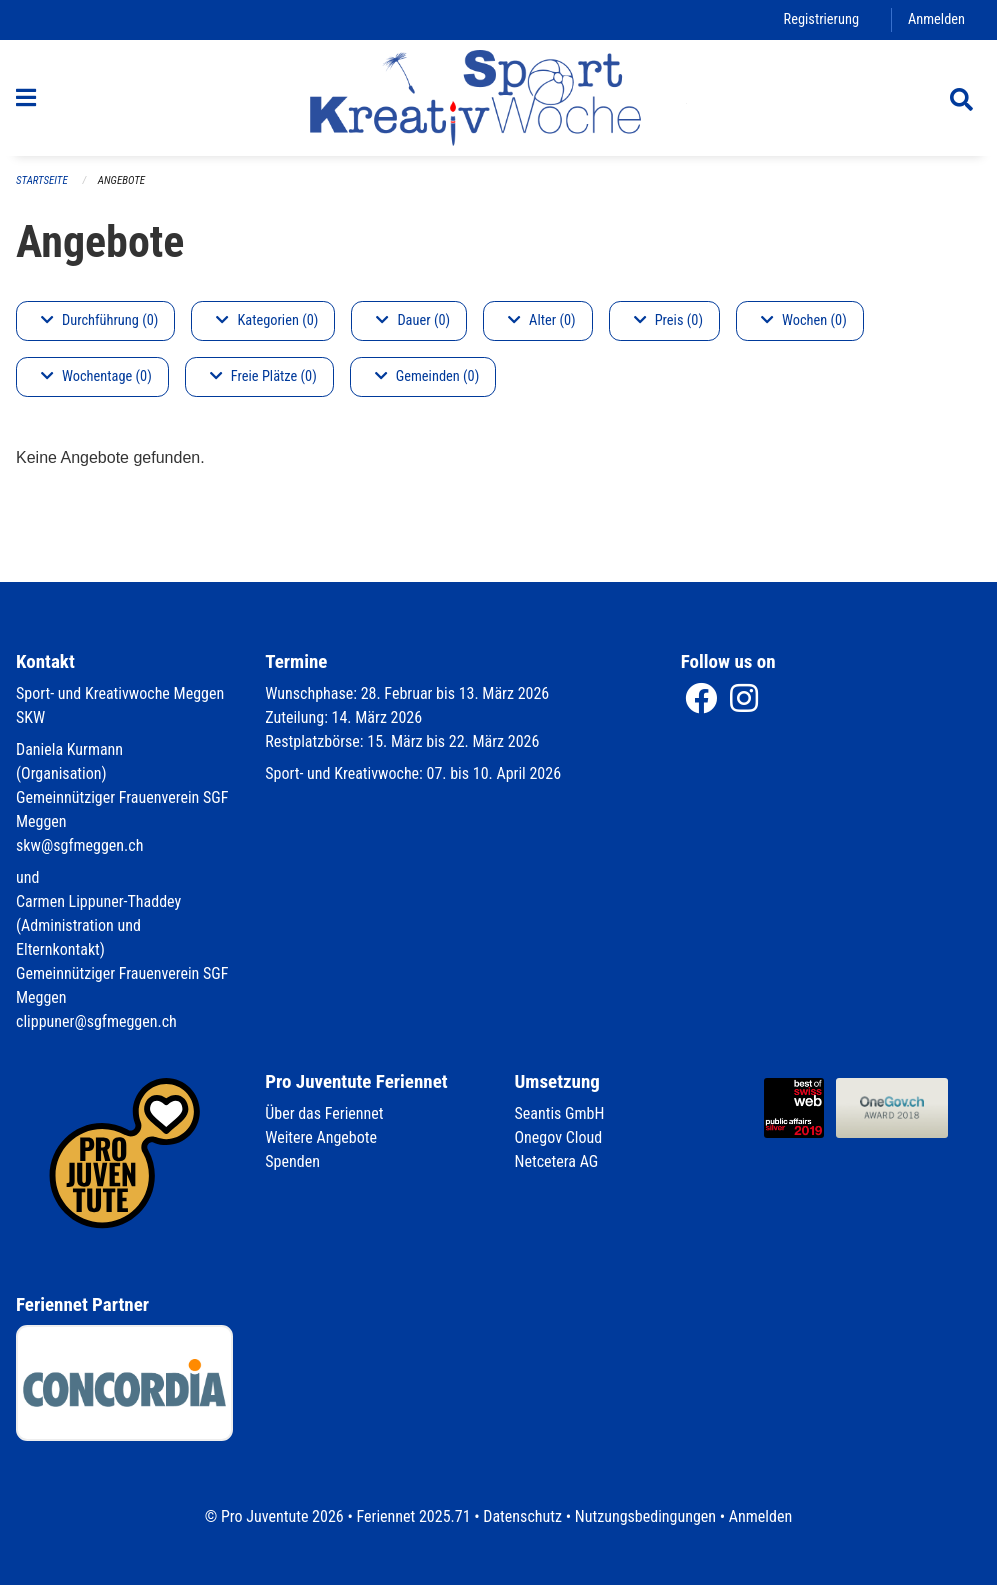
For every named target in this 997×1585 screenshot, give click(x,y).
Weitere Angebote (321, 1137)
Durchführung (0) (99, 320)
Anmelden (936, 19)
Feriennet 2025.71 (413, 1516)
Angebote (121, 180)
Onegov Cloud (559, 1137)
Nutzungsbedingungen (645, 1516)
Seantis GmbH (560, 1113)
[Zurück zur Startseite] (499, 98)
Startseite (42, 180)
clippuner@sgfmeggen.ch (96, 1021)
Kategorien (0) (267, 320)
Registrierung (821, 19)
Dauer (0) (413, 320)
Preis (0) (668, 320)
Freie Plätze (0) (263, 376)
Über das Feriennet (324, 1113)
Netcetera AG (557, 1161)
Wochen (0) (804, 320)
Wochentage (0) (96, 376)
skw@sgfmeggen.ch (79, 845)
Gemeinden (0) (427, 376)
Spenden (292, 1161)
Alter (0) (542, 320)
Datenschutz (522, 1516)
